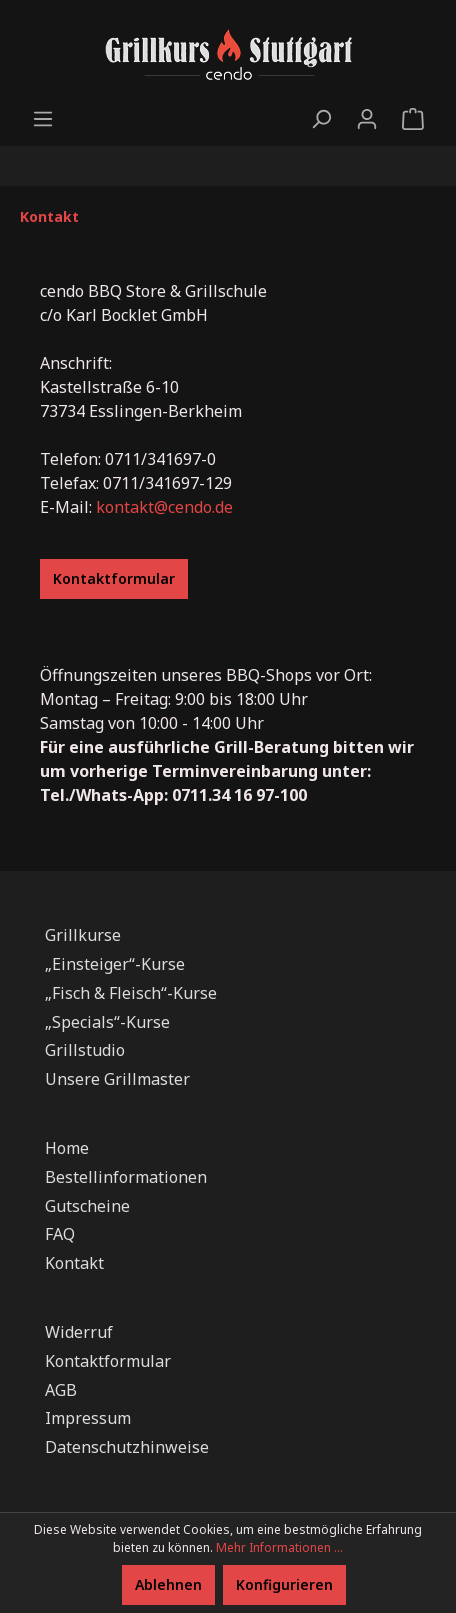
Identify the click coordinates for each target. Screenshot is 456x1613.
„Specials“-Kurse (107, 1022)
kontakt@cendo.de (164, 507)
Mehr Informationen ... (279, 1547)
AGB (61, 1390)
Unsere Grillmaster (117, 1079)
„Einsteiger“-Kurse (115, 964)
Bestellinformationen (126, 1177)
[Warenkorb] (413, 119)
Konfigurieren (284, 1584)
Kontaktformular (114, 578)
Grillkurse (83, 935)
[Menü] (43, 119)
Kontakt (74, 1263)
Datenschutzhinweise (127, 1447)
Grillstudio (85, 1050)
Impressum (88, 1418)
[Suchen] (321, 119)
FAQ (60, 1234)
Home (67, 1148)
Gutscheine (87, 1206)
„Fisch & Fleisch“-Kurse (131, 993)
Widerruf (79, 1332)
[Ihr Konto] (367, 119)
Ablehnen (168, 1584)
